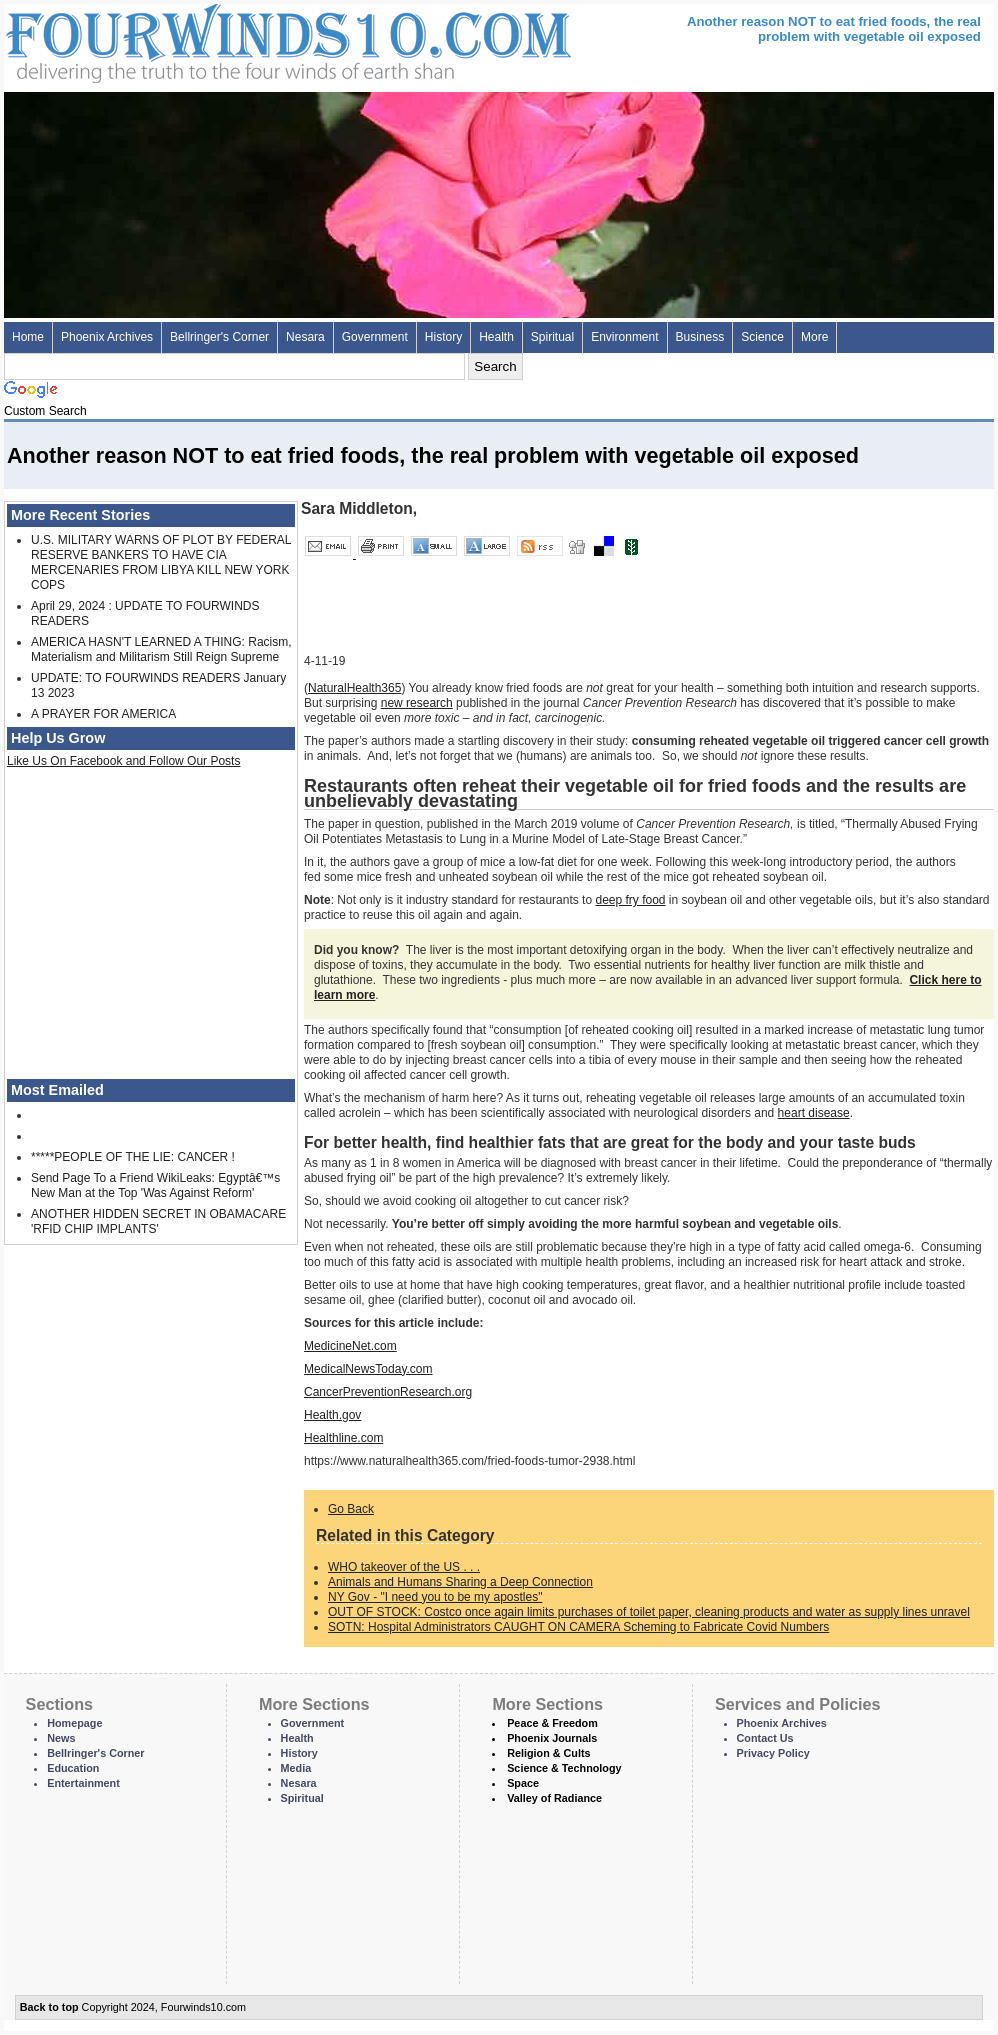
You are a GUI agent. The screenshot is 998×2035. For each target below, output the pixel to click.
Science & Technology (564, 1768)
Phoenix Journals (552, 1738)
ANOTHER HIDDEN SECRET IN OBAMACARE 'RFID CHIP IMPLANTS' (158, 1221)
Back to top (49, 2007)
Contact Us (765, 1738)
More (814, 337)
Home (28, 337)
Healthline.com (343, 1438)
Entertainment (83, 1783)
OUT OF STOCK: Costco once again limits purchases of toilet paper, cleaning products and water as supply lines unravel (649, 1612)
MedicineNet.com (350, 1346)
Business (700, 337)
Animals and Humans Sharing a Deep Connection (460, 1582)
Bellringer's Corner (219, 337)
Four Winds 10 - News (204, 39)
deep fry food (630, 900)
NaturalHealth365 (354, 688)
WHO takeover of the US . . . (404, 1567)
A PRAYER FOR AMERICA (103, 714)
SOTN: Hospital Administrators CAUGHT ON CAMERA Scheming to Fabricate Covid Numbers (578, 1627)
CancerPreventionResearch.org (388, 1392)
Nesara (305, 337)
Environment (624, 337)
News (61, 1738)
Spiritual (552, 337)
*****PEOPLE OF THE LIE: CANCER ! (133, 1157)
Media (296, 1768)
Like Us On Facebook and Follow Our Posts (123, 761)
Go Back (351, 1509)
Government (375, 337)
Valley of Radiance (554, 1798)
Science (762, 337)
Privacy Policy (773, 1753)
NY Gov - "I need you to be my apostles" (435, 1597)
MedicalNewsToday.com (368, 1369)
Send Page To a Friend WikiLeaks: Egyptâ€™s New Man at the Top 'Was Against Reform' (155, 1185)
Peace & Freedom (552, 1723)
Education (73, 1768)
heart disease (814, 1113)
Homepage (74, 1723)
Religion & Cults (548, 1753)
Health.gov (332, 1415)
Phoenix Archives (107, 337)
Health (496, 337)
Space (523, 1783)
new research (417, 703)
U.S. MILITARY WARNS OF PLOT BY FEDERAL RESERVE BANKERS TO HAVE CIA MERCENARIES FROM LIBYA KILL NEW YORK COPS (161, 562)
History (443, 337)
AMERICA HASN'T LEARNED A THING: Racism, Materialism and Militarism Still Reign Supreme (161, 649)
